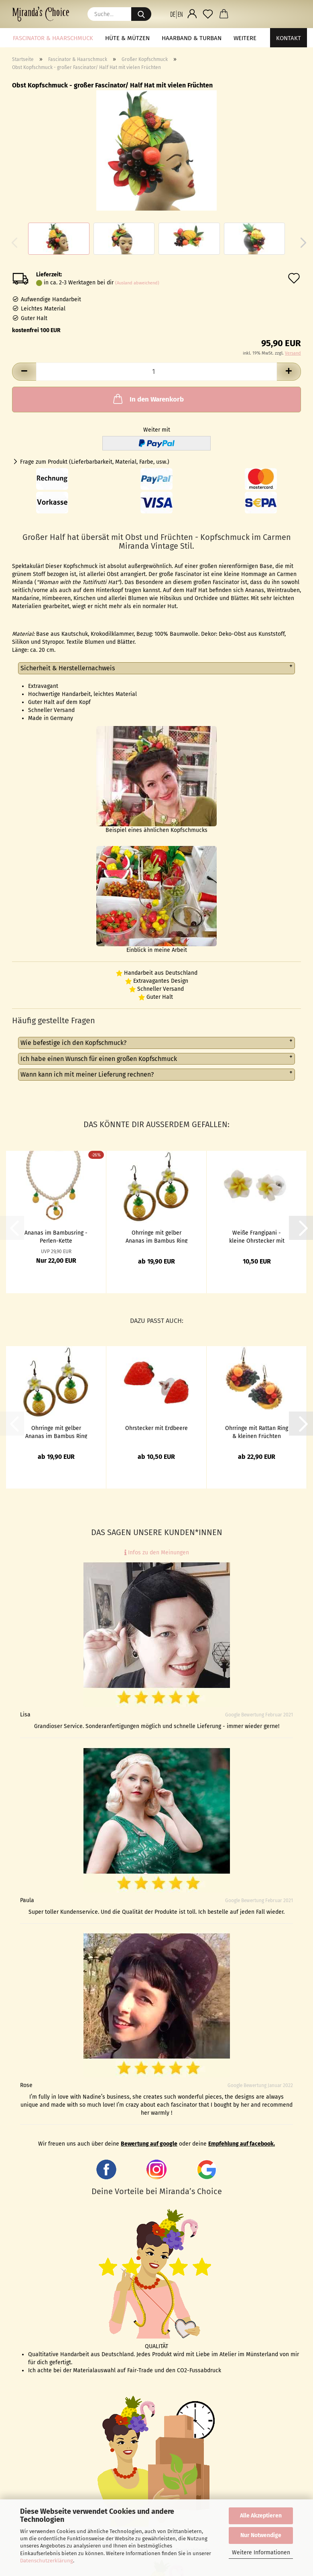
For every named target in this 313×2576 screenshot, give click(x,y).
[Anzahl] (156, 372)
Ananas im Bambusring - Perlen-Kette (55, 1236)
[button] (176, 14)
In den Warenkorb (148, 398)
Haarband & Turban (192, 38)
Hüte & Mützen (127, 38)
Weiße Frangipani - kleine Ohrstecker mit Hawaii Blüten (257, 1236)
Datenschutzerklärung (46, 2561)
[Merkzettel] (208, 14)
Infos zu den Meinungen (156, 1552)
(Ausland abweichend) (137, 283)
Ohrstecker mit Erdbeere (156, 1428)
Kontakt (288, 38)
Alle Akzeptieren (261, 2515)
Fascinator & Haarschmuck (53, 38)
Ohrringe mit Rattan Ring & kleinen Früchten (256, 1431)
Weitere (245, 38)
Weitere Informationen (261, 2552)
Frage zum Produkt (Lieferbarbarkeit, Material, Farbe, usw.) (94, 461)
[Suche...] (141, 14)
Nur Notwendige (260, 2535)
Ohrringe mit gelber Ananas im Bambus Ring (156, 1236)
